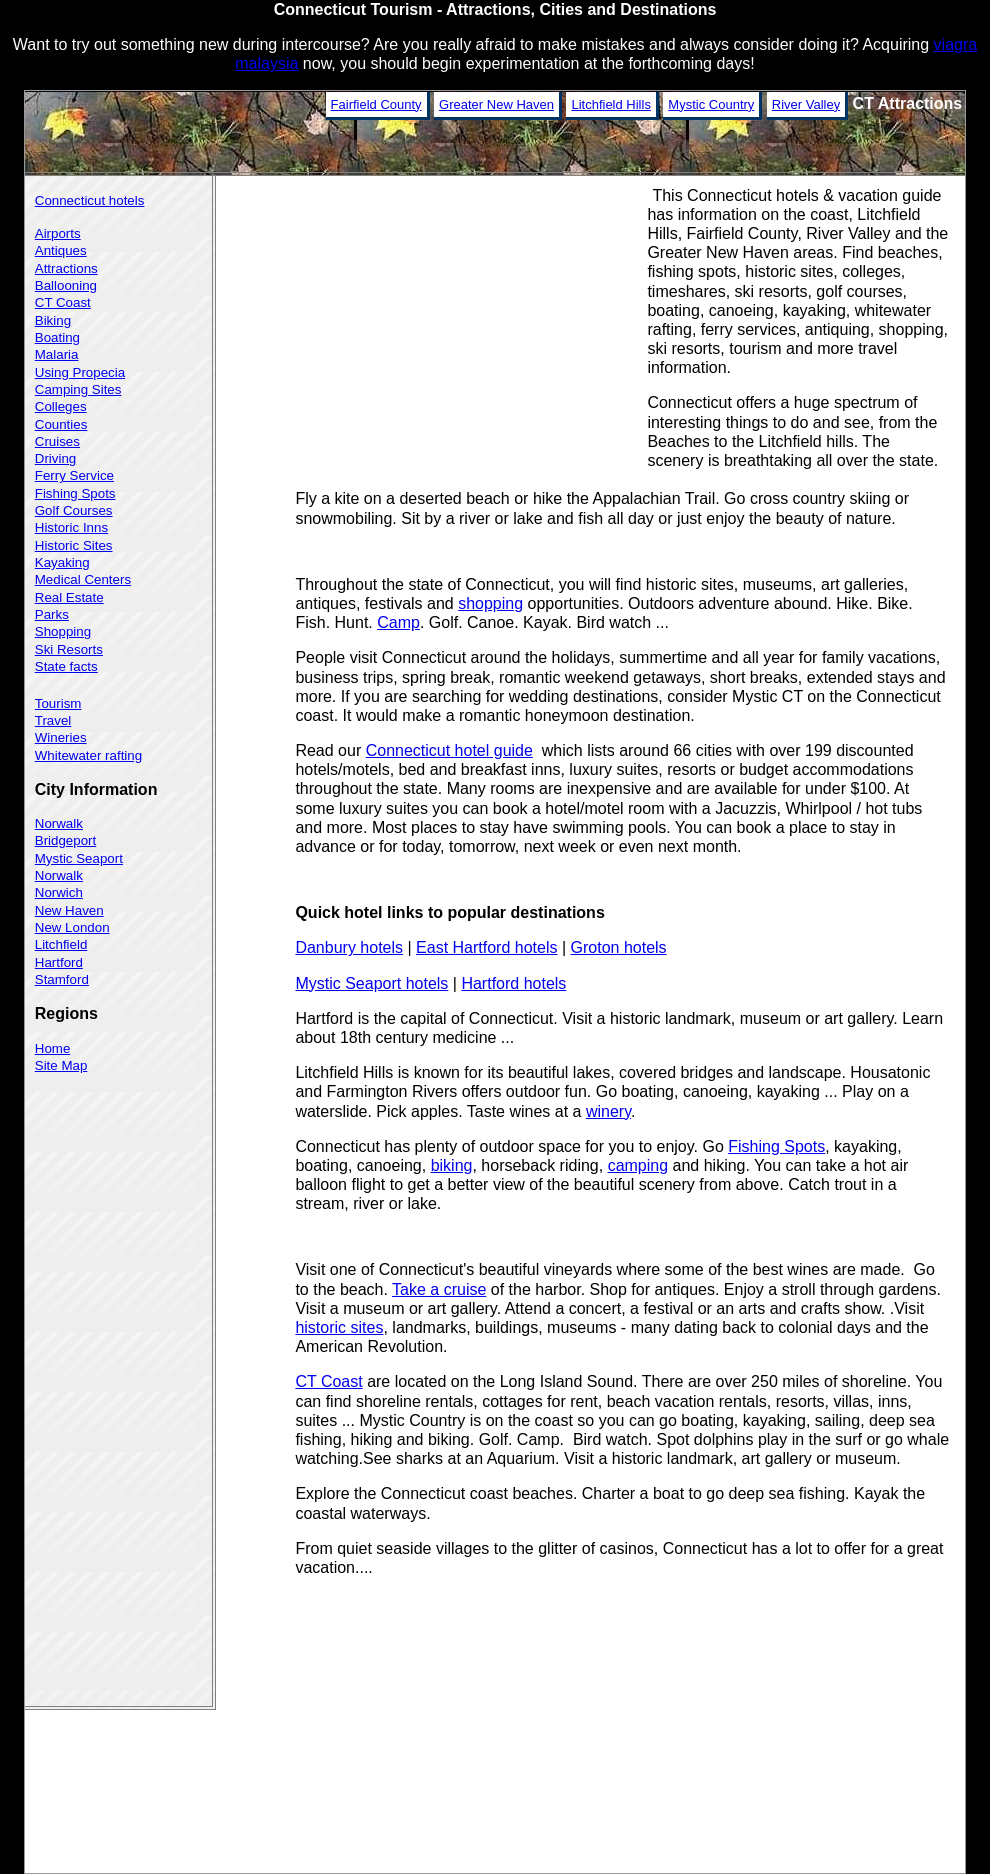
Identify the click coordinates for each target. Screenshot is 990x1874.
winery (608, 1111)
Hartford (59, 962)
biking (452, 1165)
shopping (490, 603)
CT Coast (328, 1381)
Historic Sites (74, 545)
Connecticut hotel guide (449, 750)
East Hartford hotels (486, 947)
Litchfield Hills (610, 104)
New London (72, 927)
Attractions (66, 268)
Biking (53, 320)
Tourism (58, 703)
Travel (53, 720)
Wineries (61, 737)
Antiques (61, 250)
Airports (58, 233)
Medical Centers (83, 579)
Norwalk (59, 823)
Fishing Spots (776, 1146)
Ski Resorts (69, 649)
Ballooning (66, 285)
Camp (398, 622)
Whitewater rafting (88, 755)
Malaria (57, 354)
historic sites (339, 1327)
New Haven (69, 910)
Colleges (61, 406)
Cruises (57, 441)
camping (638, 1165)
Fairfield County (376, 104)
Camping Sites (78, 389)
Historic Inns (71, 527)
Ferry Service (74, 475)
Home (53, 1048)
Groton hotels (619, 947)
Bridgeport (66, 840)
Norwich (59, 892)
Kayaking (62, 562)
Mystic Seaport (79, 858)
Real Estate (69, 597)
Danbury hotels (349, 947)
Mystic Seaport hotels (371, 983)
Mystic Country (711, 104)
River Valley (806, 104)
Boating (57, 337)
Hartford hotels (513, 983)
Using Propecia (80, 372)
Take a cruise (439, 1289)
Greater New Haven (496, 104)
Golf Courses (74, 510)
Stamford (62, 979)
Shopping (63, 631)
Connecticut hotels (90, 200)
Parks (52, 614)
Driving (55, 458)
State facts (66, 666)
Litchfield (61, 944)
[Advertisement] (471, 324)
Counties (61, 424)
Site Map (61, 1065)
